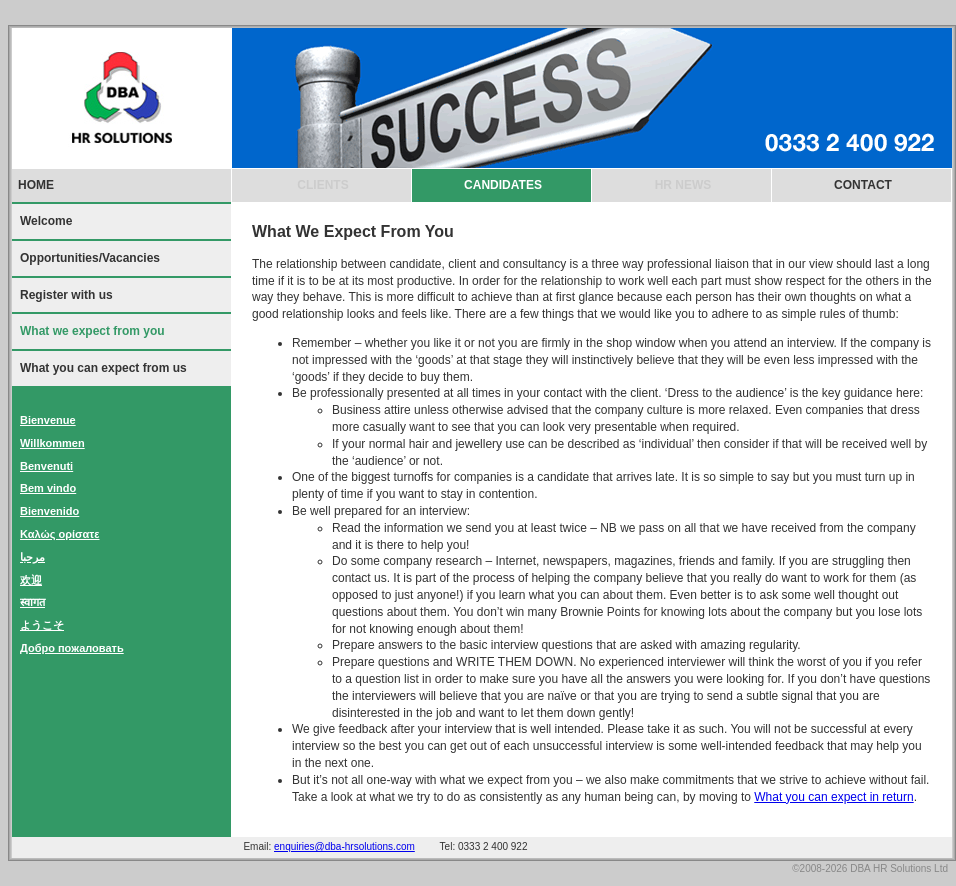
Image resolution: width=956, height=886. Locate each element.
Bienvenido (49, 511)
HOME (36, 185)
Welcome (46, 221)
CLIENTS (322, 185)
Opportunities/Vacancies (90, 258)
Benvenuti (46, 466)
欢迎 (31, 580)
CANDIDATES (503, 185)
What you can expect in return (833, 797)
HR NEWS (683, 185)
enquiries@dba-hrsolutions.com (344, 846)
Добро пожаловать (72, 648)
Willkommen (52, 443)
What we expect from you (92, 331)
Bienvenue (48, 420)
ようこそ (42, 625)
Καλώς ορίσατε (60, 534)
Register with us (66, 295)
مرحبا (32, 557)
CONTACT (863, 185)
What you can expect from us (103, 368)
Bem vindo (48, 488)
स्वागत (32, 602)
